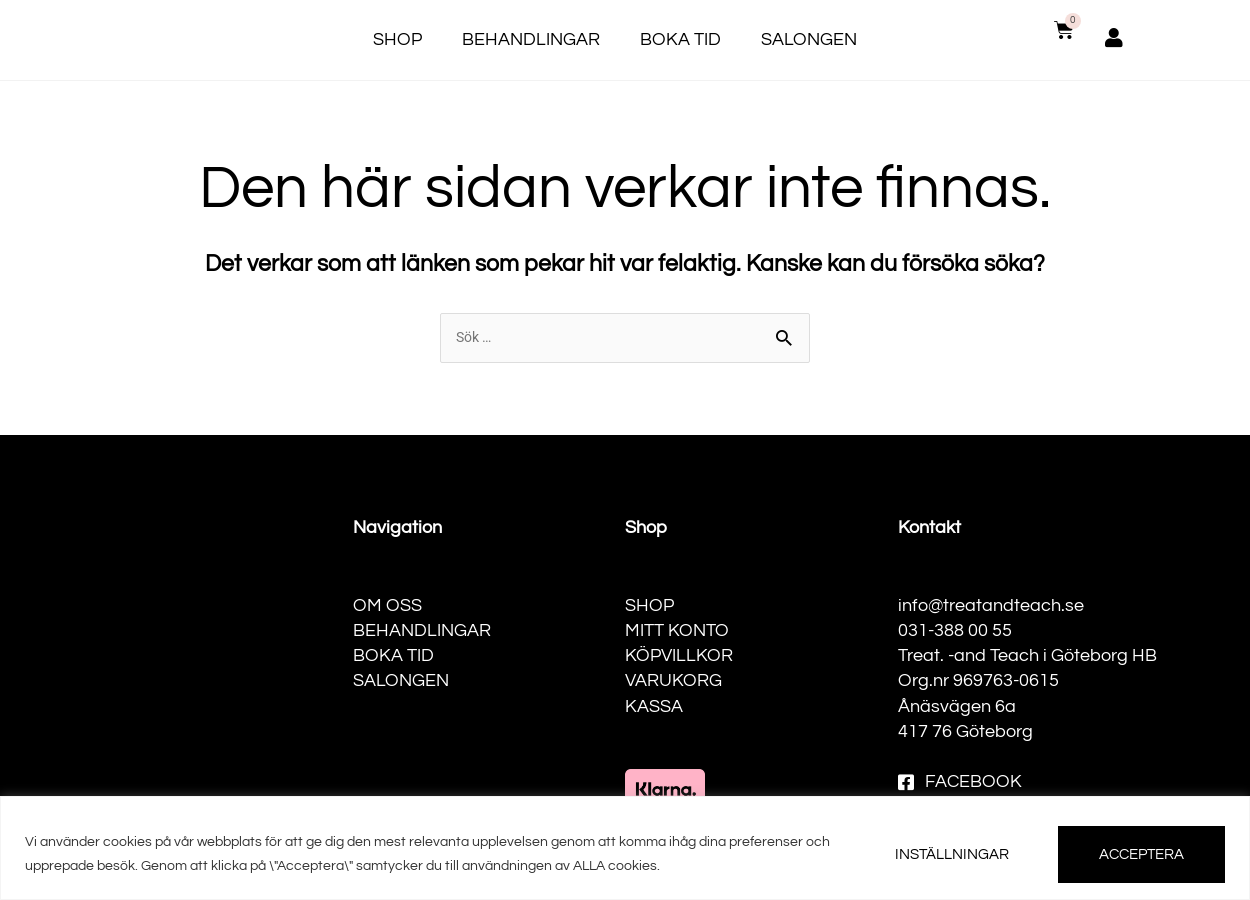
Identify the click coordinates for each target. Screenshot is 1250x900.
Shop (397, 39)
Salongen (809, 39)
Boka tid (680, 39)
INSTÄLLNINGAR (952, 854)
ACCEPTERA (1141, 854)
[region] (625, 848)
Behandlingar (531, 39)
